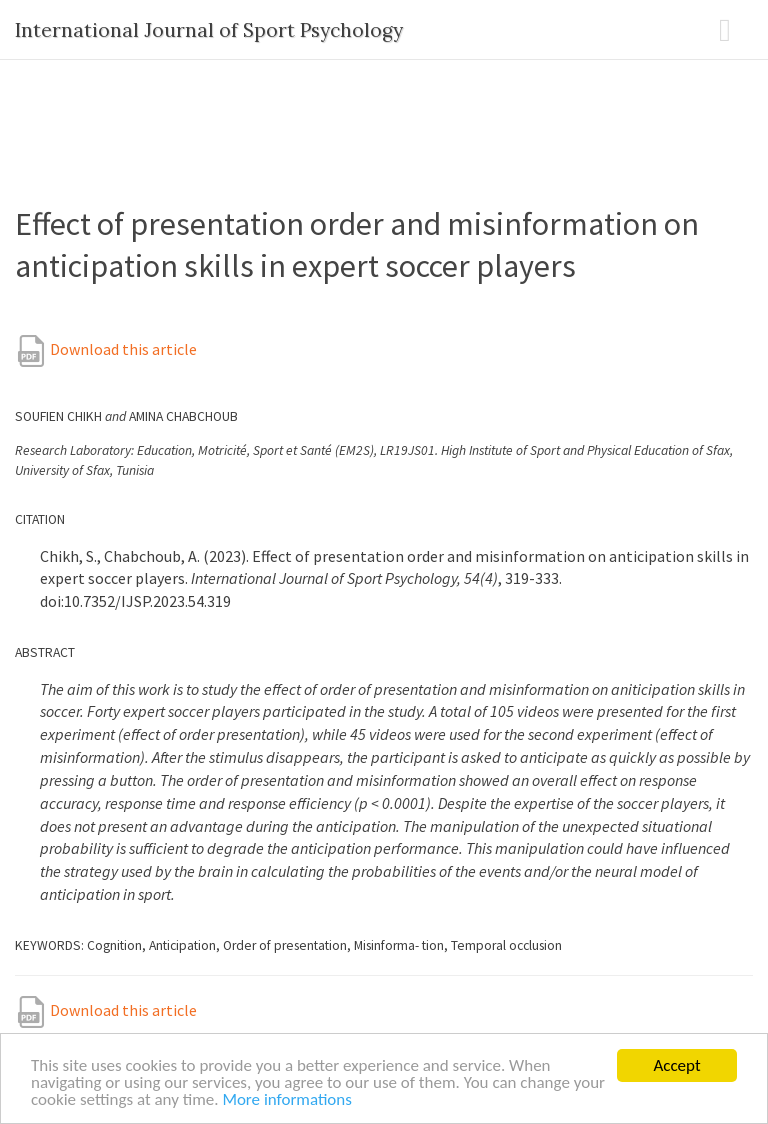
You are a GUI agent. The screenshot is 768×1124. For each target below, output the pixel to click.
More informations (287, 1100)
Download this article (106, 349)
